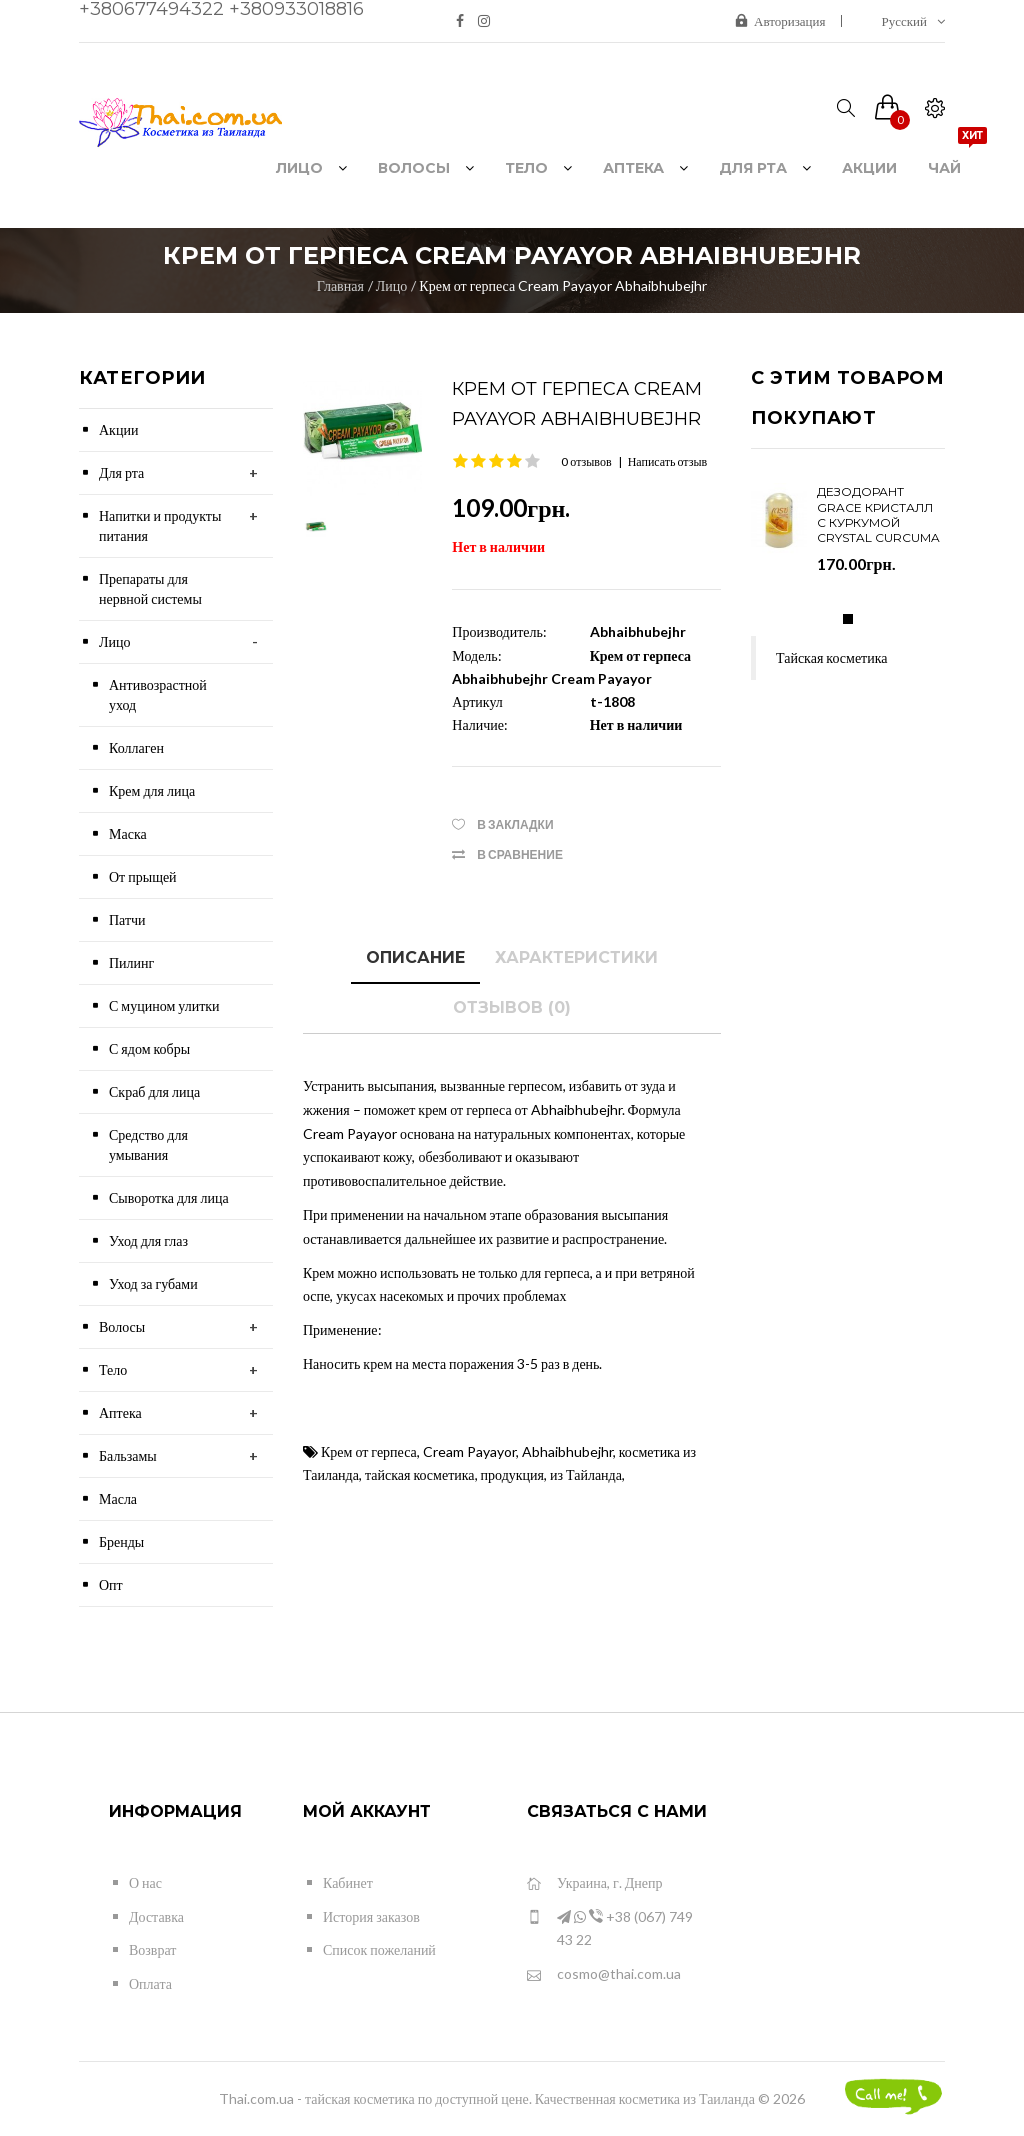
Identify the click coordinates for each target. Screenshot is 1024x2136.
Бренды (121, 1541)
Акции (118, 429)
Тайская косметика (832, 657)
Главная (340, 285)
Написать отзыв (668, 461)
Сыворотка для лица (169, 1197)
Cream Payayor (469, 1451)
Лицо (391, 285)
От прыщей (143, 876)
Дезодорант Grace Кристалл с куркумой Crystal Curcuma (878, 514)
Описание (415, 957)
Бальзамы (128, 1455)
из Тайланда (586, 1474)
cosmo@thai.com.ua (604, 1974)
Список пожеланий (379, 1949)
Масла (118, 1498)
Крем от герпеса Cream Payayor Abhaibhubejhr (563, 285)
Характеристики (576, 957)
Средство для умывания (148, 1144)
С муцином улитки (164, 1005)
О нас (145, 1882)
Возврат (152, 1949)
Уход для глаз (148, 1240)
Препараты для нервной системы (150, 588)
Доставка (156, 1916)
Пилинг (131, 962)
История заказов (371, 1916)
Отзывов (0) (512, 1007)
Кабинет (348, 1882)
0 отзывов (586, 461)
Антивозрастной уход (158, 694)
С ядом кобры (149, 1048)
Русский (914, 21)
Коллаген (136, 747)
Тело (113, 1369)
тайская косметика (420, 1474)
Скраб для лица (154, 1091)
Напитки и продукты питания (160, 525)
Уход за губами (153, 1283)
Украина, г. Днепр (594, 1883)
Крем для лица (152, 790)
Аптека (120, 1412)
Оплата (150, 1983)
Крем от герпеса (369, 1451)
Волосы (122, 1326)
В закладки (515, 824)
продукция (512, 1474)
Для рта (121, 472)
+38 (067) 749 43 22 (610, 1927)
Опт (111, 1584)
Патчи (127, 919)
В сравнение (520, 854)
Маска (128, 833)
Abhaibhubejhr (638, 631)
